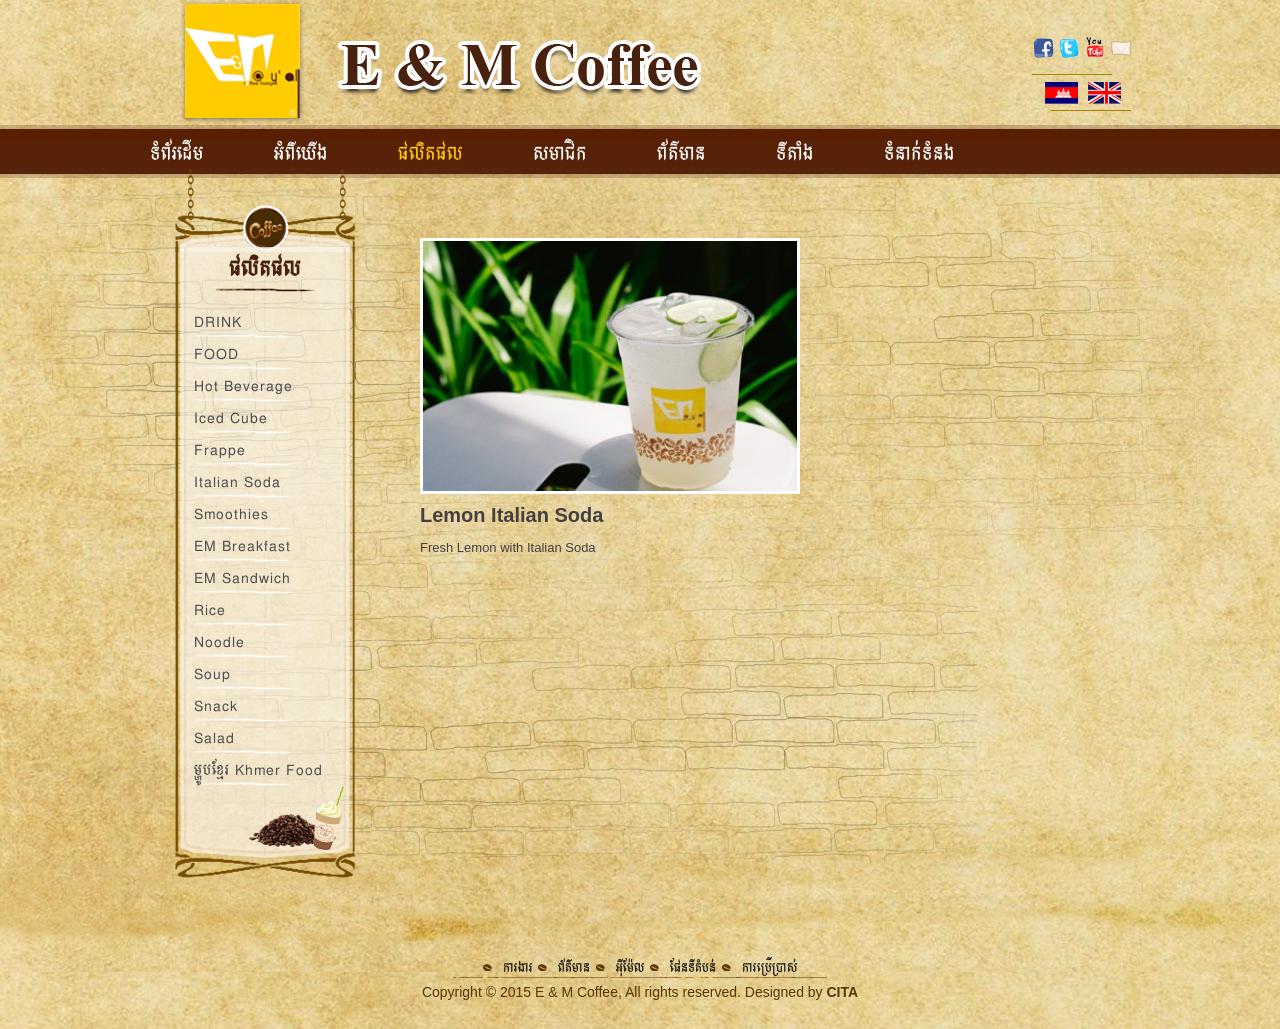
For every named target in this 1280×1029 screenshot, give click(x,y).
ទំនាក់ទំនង (919, 154)
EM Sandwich (242, 578)
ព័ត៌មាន (681, 154)
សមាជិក (560, 154)
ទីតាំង (795, 154)
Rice (210, 610)
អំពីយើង (301, 154)
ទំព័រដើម (177, 154)
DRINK (218, 322)
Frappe (220, 450)
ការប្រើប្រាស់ (770, 967)
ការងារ (518, 967)
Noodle (219, 642)
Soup (212, 674)
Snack (216, 706)
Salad (214, 738)
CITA (842, 992)
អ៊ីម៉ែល (630, 967)
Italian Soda (237, 482)
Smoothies (231, 514)
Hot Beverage (243, 386)
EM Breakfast (242, 546)
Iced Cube (231, 418)
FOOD (216, 354)
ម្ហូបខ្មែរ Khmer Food (258, 770)
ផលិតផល (430, 154)
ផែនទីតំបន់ (693, 967)
